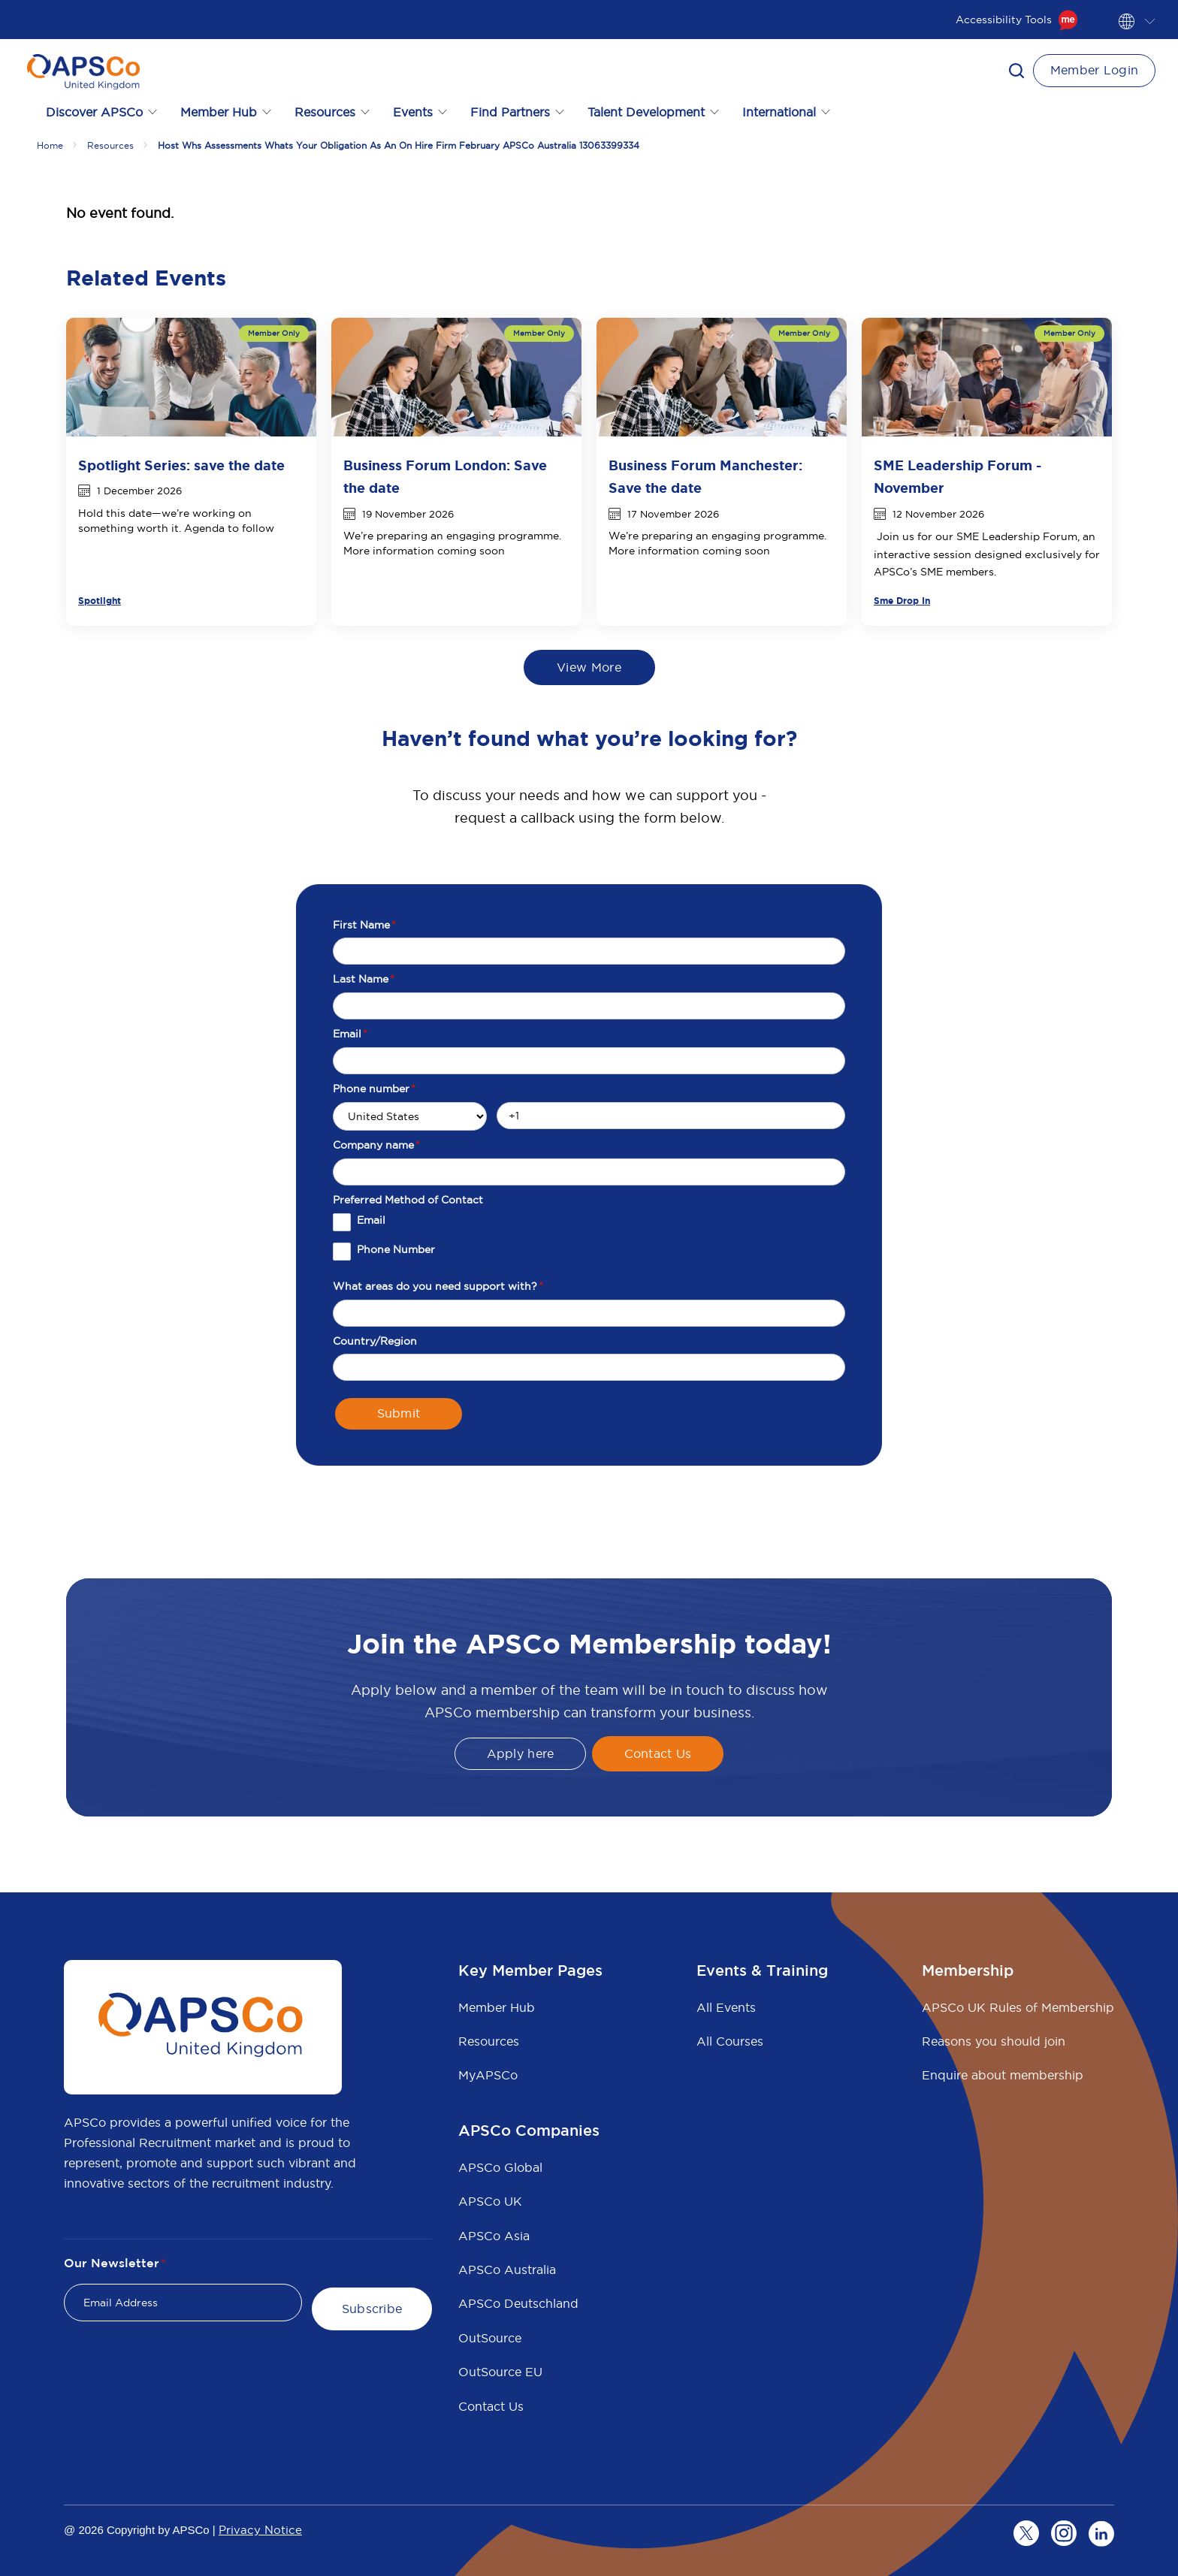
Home (50, 145)
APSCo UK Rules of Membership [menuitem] (1018, 2007)
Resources (110, 145)
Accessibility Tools (1017, 19)
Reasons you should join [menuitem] (993, 2041)
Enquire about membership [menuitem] (1002, 2074)
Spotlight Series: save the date (181, 466)
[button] (1016, 70)
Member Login (1094, 69)
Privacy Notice (260, 2530)
